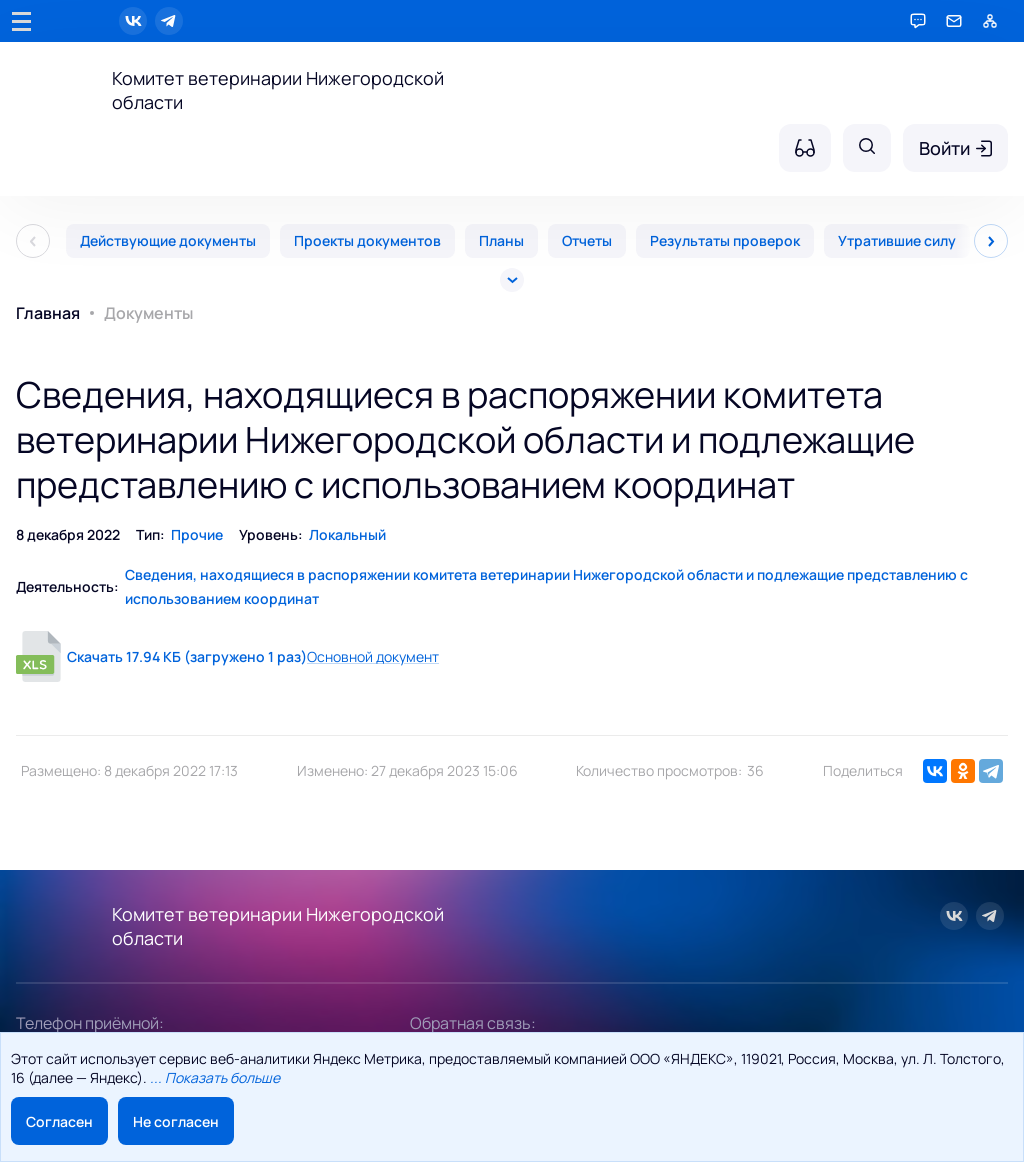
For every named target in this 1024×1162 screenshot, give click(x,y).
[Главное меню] (21, 21)
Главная (48, 313)
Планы (501, 240)
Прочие (197, 534)
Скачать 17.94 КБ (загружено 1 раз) (187, 656)
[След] (991, 241)
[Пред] (33, 241)
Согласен (59, 1121)
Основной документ (373, 656)
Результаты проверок (725, 240)
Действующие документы (168, 240)
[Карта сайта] (990, 21)
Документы (148, 313)
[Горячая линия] (918, 21)
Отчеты (587, 240)
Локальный (347, 534)
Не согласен (176, 1121)
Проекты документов (367, 240)
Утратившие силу (897, 240)
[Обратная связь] (954, 21)
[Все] (512, 280)
